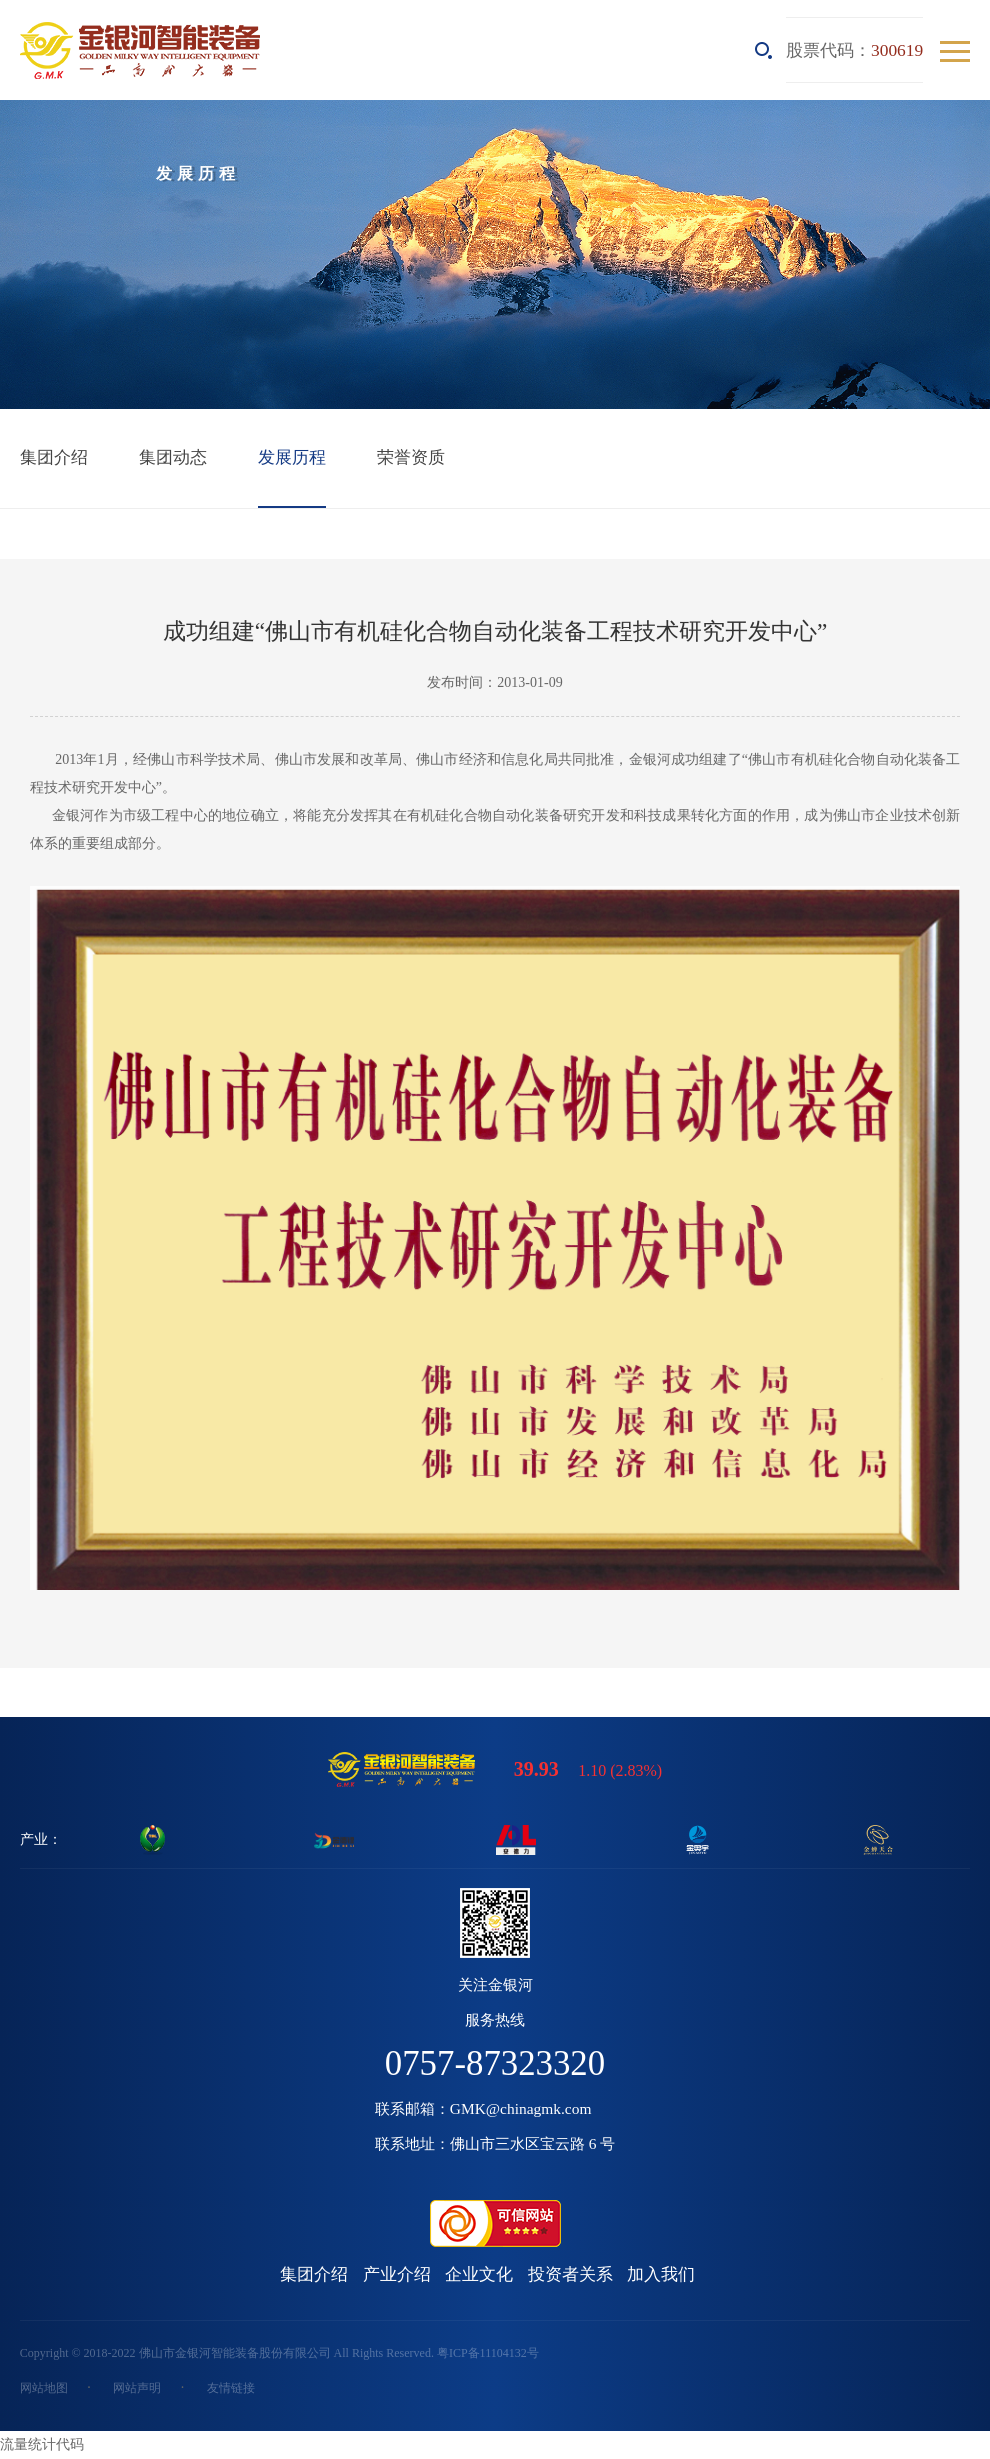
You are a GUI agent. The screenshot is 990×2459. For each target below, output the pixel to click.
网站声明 (137, 2388)
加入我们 (661, 2274)
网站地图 (44, 2388)
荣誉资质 (411, 457)
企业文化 (479, 2274)
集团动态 (173, 457)
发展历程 (292, 457)
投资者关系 (570, 2274)
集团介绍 (54, 457)
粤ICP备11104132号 (488, 2353)
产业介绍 (397, 2274)
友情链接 (231, 2388)
